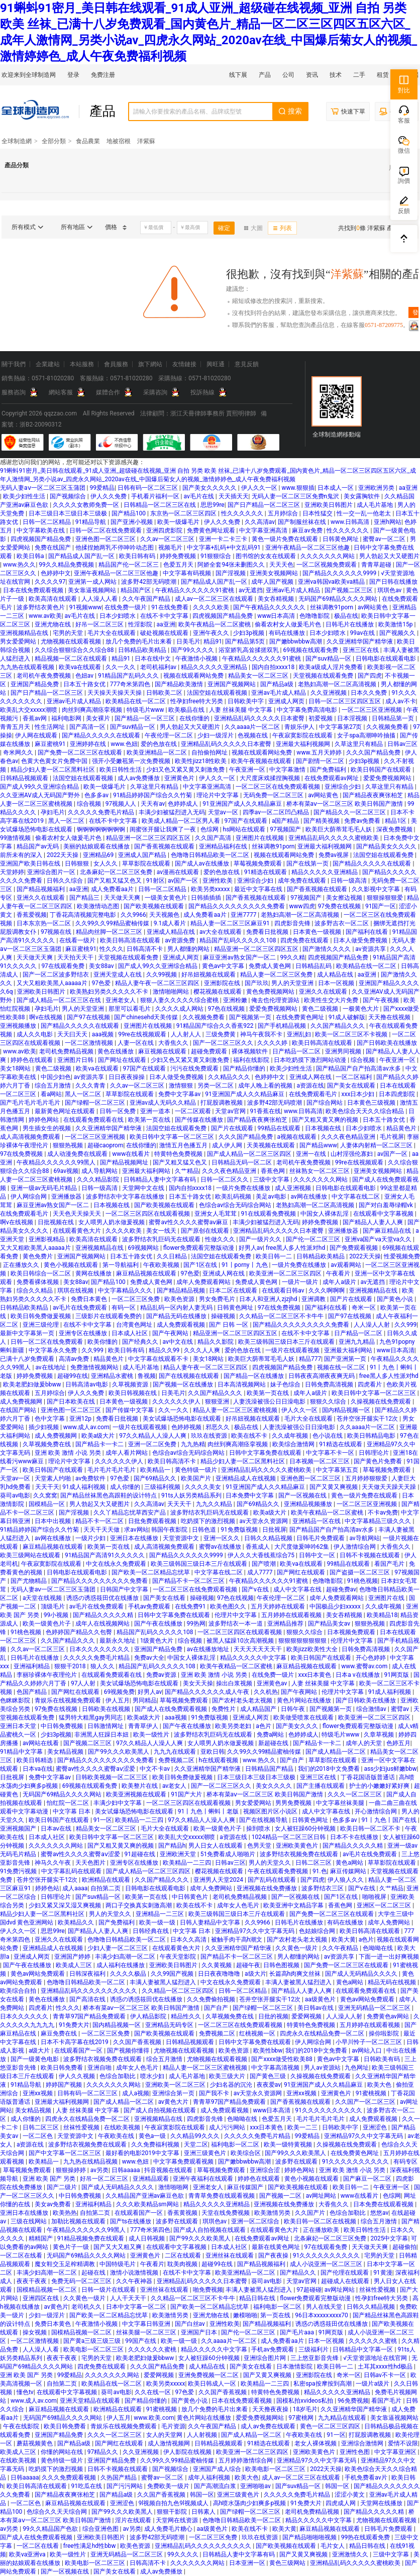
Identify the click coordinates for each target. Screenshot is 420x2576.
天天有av (153, 803)
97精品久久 (103, 2451)
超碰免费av (341, 1589)
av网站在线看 (41, 1743)
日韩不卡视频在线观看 (370, 1555)
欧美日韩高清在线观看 (131, 940)
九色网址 (357, 2067)
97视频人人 (122, 803)
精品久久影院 (216, 1341)
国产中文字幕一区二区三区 (65, 2153)
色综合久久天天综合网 (57, 2511)
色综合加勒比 (118, 2076)
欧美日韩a (31, 556)
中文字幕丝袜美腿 (341, 1802)
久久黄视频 (217, 1965)
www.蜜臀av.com (365, 1666)
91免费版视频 (240, 1529)
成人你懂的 (126, 1486)
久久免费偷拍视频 (212, 1999)
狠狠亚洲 (218, 1401)
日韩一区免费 (118, 1111)
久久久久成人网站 (180, 1008)
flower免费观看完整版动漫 (199, 1247)
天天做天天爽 (123, 897)
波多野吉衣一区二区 (342, 923)
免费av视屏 (334, 854)
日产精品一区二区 (297, 1051)
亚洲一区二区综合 (256, 2221)
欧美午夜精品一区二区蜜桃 (215, 624)
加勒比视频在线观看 (79, 2221)
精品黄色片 (402, 1128)
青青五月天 (16, 726)
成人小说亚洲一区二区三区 (327, 2264)
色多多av (97, 795)
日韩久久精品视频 (269, 1538)
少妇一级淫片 (216, 735)
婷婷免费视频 (178, 556)
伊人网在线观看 (37, 735)
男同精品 (145, 1700)
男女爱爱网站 (19, 641)
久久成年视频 (290, 1435)
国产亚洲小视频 (132, 521)
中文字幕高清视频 (276, 2067)
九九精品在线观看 (343, 2417)
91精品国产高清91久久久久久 (105, 1555)
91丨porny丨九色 (245, 1264)
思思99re (212, 504)
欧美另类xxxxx (211, 889)
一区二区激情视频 (90, 1042)
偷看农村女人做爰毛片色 (289, 624)
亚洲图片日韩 (76, 1059)
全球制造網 (17, 141)
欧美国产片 (197, 1478)
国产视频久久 (398, 632)
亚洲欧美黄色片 (298, 1845)
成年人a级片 (340, 1281)
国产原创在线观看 (206, 1230)
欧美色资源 (180, 1299)
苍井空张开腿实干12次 (368, 1418)
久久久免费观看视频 (69, 2477)
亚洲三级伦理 (41, 1324)
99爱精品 (102, 487)
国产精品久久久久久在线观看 (102, 735)
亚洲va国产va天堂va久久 (379, 1239)
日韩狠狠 (77, 863)
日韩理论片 (374, 1452)
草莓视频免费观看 (258, 863)
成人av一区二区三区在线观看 (215, 598)
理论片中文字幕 (218, 795)
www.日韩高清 (351, 521)
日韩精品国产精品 (270, 1768)
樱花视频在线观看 (218, 991)
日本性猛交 (318, 513)
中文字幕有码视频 (188, 573)
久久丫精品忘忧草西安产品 (130, 1512)
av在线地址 (51, 1367)
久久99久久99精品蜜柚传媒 (113, 923)
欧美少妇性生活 (25, 496)
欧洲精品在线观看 (107, 1879)
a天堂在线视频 (43, 1597)
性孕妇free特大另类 (197, 701)
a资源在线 (310, 1085)
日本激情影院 (295, 2366)
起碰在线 (94, 2272)
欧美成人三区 (74, 1965)
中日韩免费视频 (62, 1726)
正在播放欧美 (322, 2229)
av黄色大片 (174, 2101)
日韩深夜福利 (88, 1973)
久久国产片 (311, 2212)
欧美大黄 (344, 1939)
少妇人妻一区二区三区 (118, 1948)
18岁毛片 (305, 2409)
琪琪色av (390, 590)
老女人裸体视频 (316, 2443)
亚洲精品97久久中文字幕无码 (255, 1931)
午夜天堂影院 (178, 1956)
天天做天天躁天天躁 (389, 1486)
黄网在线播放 (94, 1273)
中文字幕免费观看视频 (184, 2161)
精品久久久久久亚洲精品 (215, 667)
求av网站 (136, 1529)
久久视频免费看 (388, 726)
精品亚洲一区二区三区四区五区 (149, 837)
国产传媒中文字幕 (130, 1410)
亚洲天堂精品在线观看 (91, 2400)
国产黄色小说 (395, 1299)
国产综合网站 (325, 1102)
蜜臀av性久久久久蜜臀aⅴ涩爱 (96, 1768)
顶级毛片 (53, 1606)
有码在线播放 (287, 632)
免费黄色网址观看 (212, 530)
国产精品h (172, 1845)
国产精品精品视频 (181, 1290)
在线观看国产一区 (79, 2050)
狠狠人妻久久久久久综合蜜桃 (180, 1000)
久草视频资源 (131, 1384)
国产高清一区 (88, 726)
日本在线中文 (153, 658)
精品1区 (396, 820)
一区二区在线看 (22, 2255)
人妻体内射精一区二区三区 (377, 1145)
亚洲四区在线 (41, 2298)
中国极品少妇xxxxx (335, 1606)
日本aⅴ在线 (57, 1828)
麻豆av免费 (308, 530)
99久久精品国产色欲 (51, 2528)
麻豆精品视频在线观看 (147, 1273)
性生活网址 (50, 726)
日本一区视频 (337, 983)
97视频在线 (57, 931)
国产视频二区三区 (349, 590)
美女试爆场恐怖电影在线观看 (183, 1418)
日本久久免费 (369, 692)
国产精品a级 (277, 684)
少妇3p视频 (249, 632)
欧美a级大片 (99, 1435)
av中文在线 (178, 1341)
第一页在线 (276, 2315)
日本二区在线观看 (234, 1290)
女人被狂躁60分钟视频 (306, 1828)
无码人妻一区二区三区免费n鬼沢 (296, 496)
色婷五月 (398, 1743)
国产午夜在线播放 (159, 1623)
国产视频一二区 (281, 2195)
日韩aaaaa (127, 2170)
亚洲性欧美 (218, 880)
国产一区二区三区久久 (224, 1042)
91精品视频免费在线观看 (91, 2238)
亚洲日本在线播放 (135, 1538)
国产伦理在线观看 (345, 2272)
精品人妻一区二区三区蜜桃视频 (236, 1410)
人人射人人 (186, 1034)
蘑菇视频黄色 (35, 2443)
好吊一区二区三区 (100, 624)
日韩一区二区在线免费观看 (106, 530)
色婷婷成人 (183, 803)
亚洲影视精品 (47, 1239)
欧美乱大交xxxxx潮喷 (29, 709)
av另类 (99, 2170)
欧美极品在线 (187, 709)
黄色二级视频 (321, 1008)
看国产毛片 (390, 1563)
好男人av (251, 1247)
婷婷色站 (47, 1888)
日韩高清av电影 (87, 1384)
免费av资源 (162, 1674)
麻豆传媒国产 (246, 2187)
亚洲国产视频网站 (232, 684)
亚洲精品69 (99, 854)
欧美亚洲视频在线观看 (137, 1794)
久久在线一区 (153, 2392)
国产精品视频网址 (125, 1162)
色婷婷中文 (56, 573)
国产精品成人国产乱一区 (82, 556)
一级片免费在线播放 (244, 1188)
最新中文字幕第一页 (28, 1333)
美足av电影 (271, 1196)
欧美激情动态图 (99, 906)
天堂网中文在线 (144, 1188)
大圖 (253, 228)
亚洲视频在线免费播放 (267, 1888)
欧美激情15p (396, 624)
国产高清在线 (88, 1999)
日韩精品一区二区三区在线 (160, 504)
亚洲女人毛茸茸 (216, 1213)
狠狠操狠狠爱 (385, 897)
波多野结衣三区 (323, 1888)
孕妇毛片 (53, 812)
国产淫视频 (231, 573)
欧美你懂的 (103, 1341)
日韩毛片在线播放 (350, 624)
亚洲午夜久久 (212, 632)
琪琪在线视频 (76, 1290)
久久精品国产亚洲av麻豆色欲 (145, 2195)
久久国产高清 (214, 837)
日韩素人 (204, 2511)
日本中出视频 (53, 1521)
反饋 (404, 205)
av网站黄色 (373, 607)
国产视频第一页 (251, 1017)
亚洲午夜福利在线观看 (204, 2178)
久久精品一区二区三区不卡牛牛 (282, 1316)
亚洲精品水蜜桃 (113, 1375)
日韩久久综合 (65, 880)
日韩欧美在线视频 (107, 1708)
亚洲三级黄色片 (206, 2153)
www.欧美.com (154, 2417)
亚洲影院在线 (223, 983)
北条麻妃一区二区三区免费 (117, 872)
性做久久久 (221, 1239)
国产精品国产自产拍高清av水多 (359, 1068)
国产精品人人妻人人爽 (373, 1222)
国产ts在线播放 (131, 2221)
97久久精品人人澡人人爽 (153, 1435)
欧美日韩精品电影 (372, 1435)
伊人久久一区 (260, 487)
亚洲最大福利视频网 (304, 743)
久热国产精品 (119, 2477)
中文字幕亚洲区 (396, 2451)
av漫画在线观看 (178, 872)
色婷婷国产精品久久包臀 (80, 1632)
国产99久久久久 (193, 650)
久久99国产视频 (173, 1973)
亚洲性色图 (355, 2451)
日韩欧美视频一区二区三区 (112, 1777)
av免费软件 (91, 1478)
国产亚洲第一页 (346, 1358)
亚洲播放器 (67, 1196)
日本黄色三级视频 (372, 1102)
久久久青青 (91, 1085)
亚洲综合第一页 (174, 2093)
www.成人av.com (86, 1427)
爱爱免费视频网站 (388, 778)
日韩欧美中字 (246, 701)
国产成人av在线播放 (203, 863)
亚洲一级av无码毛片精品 (44, 1188)
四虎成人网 (341, 2503)
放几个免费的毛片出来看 (139, 641)
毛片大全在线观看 (112, 632)
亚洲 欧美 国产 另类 (50, 2178)
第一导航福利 (121, 1264)
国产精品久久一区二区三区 (350, 812)
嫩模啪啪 (245, 2315)
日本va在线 (38, 1768)
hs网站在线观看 (245, 829)
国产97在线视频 (89, 1017)
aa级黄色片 (321, 1999)
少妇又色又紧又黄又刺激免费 (186, 769)
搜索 (290, 111)
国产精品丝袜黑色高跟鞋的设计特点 (109, 1495)
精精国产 (41, 2238)
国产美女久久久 (298, 1726)
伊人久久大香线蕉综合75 (262, 1555)
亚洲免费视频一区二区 (209, 2375)
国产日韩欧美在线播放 (387, 1042)
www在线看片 (131, 1153)
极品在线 (346, 615)
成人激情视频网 (169, 2443)
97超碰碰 (309, 2289)
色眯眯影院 (16, 1700)
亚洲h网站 (387, 521)
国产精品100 (129, 513)
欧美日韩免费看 (62, 2067)
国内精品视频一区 (347, 1410)
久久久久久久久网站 (328, 556)
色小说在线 (328, 1435)
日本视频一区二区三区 (320, 1461)
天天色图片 (91, 1862)
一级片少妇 (91, 1538)
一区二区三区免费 (136, 1299)
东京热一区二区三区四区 (184, 513)
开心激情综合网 (376, 1811)
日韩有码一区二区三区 (148, 487)
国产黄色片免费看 (378, 1461)
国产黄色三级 (268, 2076)
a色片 (264, 1726)
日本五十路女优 (85, 684)
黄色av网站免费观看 (38, 1973)
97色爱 (101, 983)
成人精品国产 (259, 1708)
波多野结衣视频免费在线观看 (300, 1854)
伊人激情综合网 (355, 1546)
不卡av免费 (383, 1512)
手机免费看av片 (366, 2477)
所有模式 (27, 227)
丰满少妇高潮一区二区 (126, 1956)
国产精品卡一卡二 (100, 1444)
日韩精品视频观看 (25, 778)
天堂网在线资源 (177, 2520)
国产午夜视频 (381, 1000)
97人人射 (84, 1683)
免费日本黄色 (90, 1299)
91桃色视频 (362, 1580)
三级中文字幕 (272, 1179)
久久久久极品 (129, 1973)
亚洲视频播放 (19, 1025)
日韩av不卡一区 (385, 2375)
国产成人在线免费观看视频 (171, 1708)
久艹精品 (187, 1170)
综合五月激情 (53, 1085)
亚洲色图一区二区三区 (106, 539)
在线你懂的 (195, 718)
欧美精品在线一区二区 (136, 701)
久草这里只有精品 (359, 743)
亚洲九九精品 (357, 1341)
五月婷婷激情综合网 (246, 2460)
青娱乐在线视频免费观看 (68, 1700)
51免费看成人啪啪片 (228, 1854)
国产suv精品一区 (329, 658)
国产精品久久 (299, 2272)
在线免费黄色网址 (301, 1017)
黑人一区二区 (67, 820)
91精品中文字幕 (22, 1751)
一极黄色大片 (361, 1008)
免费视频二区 (177, 1760)
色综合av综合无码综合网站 (236, 1205)
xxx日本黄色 (315, 1674)
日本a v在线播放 (358, 1674)
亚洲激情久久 (351, 2554)
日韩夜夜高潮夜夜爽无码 (322, 1375)
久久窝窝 (45, 1495)
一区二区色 (38, 2135)
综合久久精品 (35, 1290)
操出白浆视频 (235, 1683)
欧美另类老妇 (234, 1726)
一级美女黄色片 (166, 897)
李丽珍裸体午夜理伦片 (47, 1674)
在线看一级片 (78, 940)
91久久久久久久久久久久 (329, 2110)
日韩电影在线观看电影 (386, 658)
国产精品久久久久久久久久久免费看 (237, 906)
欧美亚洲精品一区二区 (157, 752)
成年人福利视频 (210, 2477)
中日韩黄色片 (190, 1896)
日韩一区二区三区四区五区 (345, 701)
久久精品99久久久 (195, 2135)
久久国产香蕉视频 (138, 2042)
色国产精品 (32, 1691)
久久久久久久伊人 (177, 1401)
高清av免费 (74, 1358)
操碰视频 (224, 1316)
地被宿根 (119, 141)
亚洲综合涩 (265, 2170)
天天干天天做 (102, 1529)
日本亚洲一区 (248, 2562)
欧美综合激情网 (294, 1444)
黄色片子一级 (71, 2246)
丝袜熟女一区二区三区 (320, 1170)
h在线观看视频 (219, 1760)
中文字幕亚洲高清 (264, 530)
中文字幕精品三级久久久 (378, 1521)
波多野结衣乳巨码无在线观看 (162, 1239)
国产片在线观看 (233, 1128)
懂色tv (25, 2392)
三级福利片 (314, 2349)
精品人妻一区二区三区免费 (277, 974)
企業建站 (48, 364)
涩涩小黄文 (350, 2494)
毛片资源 (173, 2426)
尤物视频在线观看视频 (71, 641)
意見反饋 (247, 364)
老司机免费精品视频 (67, 1051)
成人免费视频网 (22, 1401)
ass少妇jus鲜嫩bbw (390, 1768)
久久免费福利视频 (156, 2144)
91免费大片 (74, 2024)
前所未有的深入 (22, 854)
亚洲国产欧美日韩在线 (31, 863)
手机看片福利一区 (156, 496)
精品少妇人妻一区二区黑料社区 (53, 769)
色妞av (85, 675)
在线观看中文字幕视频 (384, 1213)
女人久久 (106, 863)
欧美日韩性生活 (121, 769)
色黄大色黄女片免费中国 (55, 761)
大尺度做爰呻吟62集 (302, 1546)
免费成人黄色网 (270, 966)
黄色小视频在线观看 (71, 1264)
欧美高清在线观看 (53, 598)
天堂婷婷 (12, 872)
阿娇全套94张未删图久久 (231, 564)
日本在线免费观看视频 (34, 590)
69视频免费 (119, 1691)
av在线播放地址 (209, 1649)
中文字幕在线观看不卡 (159, 1358)
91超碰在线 (141, 1854)
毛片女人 (333, 2545)
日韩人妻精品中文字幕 (211, 1922)
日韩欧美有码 (382, 2059)
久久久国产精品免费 (374, 752)
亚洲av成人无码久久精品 (163, 1102)
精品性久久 (186, 2016)
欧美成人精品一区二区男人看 (182, 820)
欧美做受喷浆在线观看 (304, 1717)
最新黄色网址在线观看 (65, 1111)
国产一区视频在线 (303, 1495)
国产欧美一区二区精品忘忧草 (151, 1572)
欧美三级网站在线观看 (31, 1555)
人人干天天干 (129, 2298)
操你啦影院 (384, 2033)
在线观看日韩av (283, 1290)
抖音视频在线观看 (169, 2170)
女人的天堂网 (165, 2434)
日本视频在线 (324, 1128)
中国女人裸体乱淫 (325, 1213)
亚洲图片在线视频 (260, 837)
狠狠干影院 (172, 2511)
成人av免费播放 (139, 778)
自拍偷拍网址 (210, 752)
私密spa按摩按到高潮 (323, 2383)
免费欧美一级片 (169, 2486)
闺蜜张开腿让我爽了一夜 (163, 829)
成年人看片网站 (127, 1452)
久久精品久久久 (230, 1077)
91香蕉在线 (265, 1111)
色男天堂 (260, 1845)
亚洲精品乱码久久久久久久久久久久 (90, 1990)
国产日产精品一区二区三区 (264, 504)
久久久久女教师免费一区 (87, 504)
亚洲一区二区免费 (153, 1444)
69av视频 (65, 1170)
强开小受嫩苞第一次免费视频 (132, 761)
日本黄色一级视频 (318, 931)
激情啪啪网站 (171, 991)
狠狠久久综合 (329, 1401)
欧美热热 (65, 2212)
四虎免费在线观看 (305, 940)
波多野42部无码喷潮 (149, 581)
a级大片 (255, 1973)
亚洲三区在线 (361, 650)
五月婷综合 (283, 513)
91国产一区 (380, 906)
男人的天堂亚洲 (293, 983)
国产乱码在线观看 (272, 1879)
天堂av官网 (231, 1111)
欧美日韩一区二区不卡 (371, 1828)
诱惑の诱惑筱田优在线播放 (103, 1597)
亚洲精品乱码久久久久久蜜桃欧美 (334, 837)
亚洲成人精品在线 (171, 931)
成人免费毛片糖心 (169, 2528)
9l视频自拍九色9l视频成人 (174, 2503)
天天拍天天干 (76, 957)
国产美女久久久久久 (210, 487)
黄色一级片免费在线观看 (286, 539)
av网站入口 (367, 2050)
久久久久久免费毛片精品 (102, 812)
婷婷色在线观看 (32, 1059)
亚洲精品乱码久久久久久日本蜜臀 (260, 718)
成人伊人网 (228, 1145)
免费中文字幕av (180, 1094)
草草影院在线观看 (147, 863)
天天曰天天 (73, 1034)
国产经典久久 (141, 1341)
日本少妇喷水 (118, 615)
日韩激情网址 (106, 1726)
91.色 (319, 1871)
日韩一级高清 (349, 880)
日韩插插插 (207, 897)
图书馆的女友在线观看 (266, 556)
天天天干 (180, 1504)
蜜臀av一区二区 (384, 539)
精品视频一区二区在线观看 (72, 658)
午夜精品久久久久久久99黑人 (57, 1162)
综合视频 (89, 803)
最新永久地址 (118, 1640)
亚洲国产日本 (200, 2332)
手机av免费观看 (150, 1606)
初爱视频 (321, 718)
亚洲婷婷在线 (89, 743)
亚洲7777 (244, 914)
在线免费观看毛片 (314, 1094)
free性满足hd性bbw (90, 2545)
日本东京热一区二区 (44, 923)
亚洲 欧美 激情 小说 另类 (68, 1452)
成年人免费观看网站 (204, 1281)
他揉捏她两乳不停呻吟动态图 (115, 547)
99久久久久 (183, 2554)
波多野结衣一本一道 (236, 1623)
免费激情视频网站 (95, 1367)
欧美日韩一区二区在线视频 (321, 2221)
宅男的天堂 (68, 632)
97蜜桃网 (301, 2417)
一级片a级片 (373, 2383)
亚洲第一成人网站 (93, 581)
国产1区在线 (201, 1264)
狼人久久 (103, 1666)
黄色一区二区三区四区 (331, 2426)
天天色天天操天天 (77, 1213)
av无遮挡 (251, 590)
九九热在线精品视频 (91, 2161)
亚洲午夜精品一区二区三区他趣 (308, 547)
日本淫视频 (353, 718)
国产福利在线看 (367, 931)
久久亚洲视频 (329, 692)
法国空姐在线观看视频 (218, 692)
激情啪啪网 (174, 2187)
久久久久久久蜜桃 (373, 2340)
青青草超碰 (377, 564)
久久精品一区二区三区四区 (179, 1990)
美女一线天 (162, 1230)
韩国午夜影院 (170, 1529)
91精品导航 (91, 521)
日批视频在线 (56, 1222)
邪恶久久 (218, 1427)
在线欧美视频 (123, 2127)
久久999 (405, 1324)
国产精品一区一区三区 (145, 718)
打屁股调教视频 (222, 1102)
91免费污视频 (19, 1871)
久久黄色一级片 (297, 1948)
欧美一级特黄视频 (288, 2144)
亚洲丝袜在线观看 (230, 2255)
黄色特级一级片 (197, 1469)
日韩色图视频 (282, 1965)
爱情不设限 (403, 2443)
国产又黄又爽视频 (334, 1486)
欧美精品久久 (76, 1922)
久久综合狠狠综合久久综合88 (75, 650)
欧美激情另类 (273, 2212)
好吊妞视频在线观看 (209, 974)
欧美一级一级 (158, 1922)
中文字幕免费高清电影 (308, 709)
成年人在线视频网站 (103, 1623)
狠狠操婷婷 (71, 2170)
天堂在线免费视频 (226, 2212)
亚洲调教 (314, 1299)
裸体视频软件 (250, 1051)
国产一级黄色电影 (35, 2059)
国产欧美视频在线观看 (154, 906)
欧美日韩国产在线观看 (381, 769)
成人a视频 (136, 2093)
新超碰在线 (274, 1743)
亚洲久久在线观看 (41, 897)
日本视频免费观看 (352, 1632)
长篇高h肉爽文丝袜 (296, 1973)
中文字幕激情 (288, 769)
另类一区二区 (216, 1085)
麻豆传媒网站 (349, 1871)
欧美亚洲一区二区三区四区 (286, 1273)
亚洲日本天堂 (19, 1726)
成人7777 (260, 1572)
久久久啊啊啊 (327, 1290)
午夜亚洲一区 (248, 769)
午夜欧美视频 (162, 1264)
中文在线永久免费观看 (117, 1563)
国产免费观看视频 (354, 1247)
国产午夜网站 (171, 1333)
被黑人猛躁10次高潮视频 (240, 1640)
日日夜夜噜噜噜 (220, 1973)
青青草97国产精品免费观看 (90, 2016)
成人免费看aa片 (113, 889)
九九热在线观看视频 (28, 667)
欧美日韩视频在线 (133, 1393)
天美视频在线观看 (271, 1145)
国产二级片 (62, 2187)
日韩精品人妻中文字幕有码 (160, 1179)
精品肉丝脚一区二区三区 (110, 931)
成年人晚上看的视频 (266, 1085)
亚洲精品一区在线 (317, 1521)
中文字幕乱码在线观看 (72, 1871)
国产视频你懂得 (129, 2050)
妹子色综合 (286, 1384)
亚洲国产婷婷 (73, 1956)
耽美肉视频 (183, 2264)
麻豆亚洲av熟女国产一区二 (240, 957)
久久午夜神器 (135, 2281)
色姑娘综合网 (318, 1931)
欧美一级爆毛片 (179, 521)
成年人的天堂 (364, 1743)
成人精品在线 (336, 974)
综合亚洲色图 (101, 2528)
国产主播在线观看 (321, 1785)
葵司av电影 (15, 1495)
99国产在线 (141, 2340)
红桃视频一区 (258, 2033)
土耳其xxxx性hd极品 (386, 2366)
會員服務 (116, 364)
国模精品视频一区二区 (47, 2289)
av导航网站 (364, 1538)
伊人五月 (118, 1700)
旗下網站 (150, 364)
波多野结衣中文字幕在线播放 (126, 1196)
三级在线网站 (29, 2221)
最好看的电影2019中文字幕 (143, 2153)
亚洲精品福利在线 (224, 846)
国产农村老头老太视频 (243, 1700)
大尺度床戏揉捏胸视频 (270, 778)
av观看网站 (346, 1264)
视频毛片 (171, 547)
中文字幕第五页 (338, 1469)
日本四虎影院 (397, 1094)
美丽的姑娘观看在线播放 (97, 846)
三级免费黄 (221, 1034)
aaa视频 (104, 1034)
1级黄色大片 (157, 1640)
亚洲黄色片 (180, 778)
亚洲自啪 (100, 2067)
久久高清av (260, 521)
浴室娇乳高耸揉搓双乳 (249, 650)
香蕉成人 (258, 1546)
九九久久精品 (215, 1504)
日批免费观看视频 (153, 1521)
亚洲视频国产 (19, 1828)
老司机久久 (87, 2306)
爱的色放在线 (159, 743)
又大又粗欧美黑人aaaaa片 (53, 983)
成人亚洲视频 (293, 1188)
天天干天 (47, 1486)
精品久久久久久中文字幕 (254, 1657)
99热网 (196, 1623)
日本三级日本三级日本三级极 (69, 513)
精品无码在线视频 (392, 1982)
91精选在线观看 (266, 872)
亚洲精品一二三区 (160, 1913)
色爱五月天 (179, 564)
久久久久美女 (204, 1486)
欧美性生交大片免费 (332, 1000)
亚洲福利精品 (32, 1666)
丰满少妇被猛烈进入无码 (172, 812)
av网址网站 (322, 2195)
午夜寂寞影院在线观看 (303, 735)
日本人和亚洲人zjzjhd (268, 1299)
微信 (404, 145)
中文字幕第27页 (341, 726)
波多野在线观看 (297, 2161)
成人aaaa (74, 1888)
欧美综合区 (246, 2153)
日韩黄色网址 (341, 539)
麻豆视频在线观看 (163, 1051)
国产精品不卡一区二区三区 (189, 1580)
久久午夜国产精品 (147, 598)
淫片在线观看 (134, 2520)
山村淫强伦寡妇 (352, 1153)
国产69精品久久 (156, 1478)
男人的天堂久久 (270, 1862)
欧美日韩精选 (35, 1760)
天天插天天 (234, 496)
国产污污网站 (125, 2486)
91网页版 (397, 1674)
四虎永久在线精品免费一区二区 (323, 2033)
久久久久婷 (273, 1042)
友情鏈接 (184, 364)
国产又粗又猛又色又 (115, 880)
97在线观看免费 (63, 966)
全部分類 (54, 141)
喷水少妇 (153, 2076)
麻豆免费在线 (59, 2033)
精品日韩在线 (258, 2298)
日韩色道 (205, 1529)
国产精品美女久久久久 (387, 846)
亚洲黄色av (272, 1683)
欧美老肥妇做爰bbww (33, 1384)
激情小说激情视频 (135, 2272)
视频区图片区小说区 (271, 1811)
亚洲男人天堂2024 (219, 1879)
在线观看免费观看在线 (94, 1119)
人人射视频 (203, 2434)
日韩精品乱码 (314, 966)
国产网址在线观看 (123, 1059)
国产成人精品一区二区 (336, 1751)
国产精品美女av (330, 1623)
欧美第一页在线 (150, 1119)
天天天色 (281, 564)
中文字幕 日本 (72, 1811)
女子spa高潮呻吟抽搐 (366, 735)
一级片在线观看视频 (293, 1350)
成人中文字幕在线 (298, 1589)
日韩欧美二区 (165, 692)
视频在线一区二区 (342, 1367)
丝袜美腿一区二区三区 (147, 2332)
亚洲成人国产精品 (143, 854)
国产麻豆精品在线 (387, 1230)
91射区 (155, 880)
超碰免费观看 (210, 1051)
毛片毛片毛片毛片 (112, 1469)
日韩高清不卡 (145, 948)
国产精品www (318, 1145)
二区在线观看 (183, 2255)
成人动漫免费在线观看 (78, 1153)
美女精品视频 (66, 1751)
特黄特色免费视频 (179, 1153)
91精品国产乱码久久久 (129, 675)
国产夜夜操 (274, 2255)
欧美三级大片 (228, 2076)
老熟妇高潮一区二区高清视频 (338, 684)
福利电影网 (67, 718)
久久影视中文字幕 (376, 889)
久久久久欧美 (212, 607)
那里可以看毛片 (130, 1008)
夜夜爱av (269, 2084)
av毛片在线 (199, 496)
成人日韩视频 (147, 2238)
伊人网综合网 (29, 1196)
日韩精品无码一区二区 (242, 1162)
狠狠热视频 (68, 1145)
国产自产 (292, 1760)
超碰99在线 (72, 1375)
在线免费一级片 (126, 607)
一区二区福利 (354, 1077)
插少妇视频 (44, 1427)
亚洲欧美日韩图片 (329, 504)
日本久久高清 (189, 1939)
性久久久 (111, 948)
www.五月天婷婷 (319, 752)
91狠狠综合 (216, 556)
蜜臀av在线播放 (221, 1546)
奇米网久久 (19, 752)
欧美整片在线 (140, 1785)
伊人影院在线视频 (188, 2451)
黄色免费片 (38, 1256)
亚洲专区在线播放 (84, 1333)
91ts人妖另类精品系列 (192, 1495)
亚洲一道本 (156, 1111)
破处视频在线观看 (165, 632)
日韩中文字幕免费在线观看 (266, 1452)
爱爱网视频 (307, 2016)
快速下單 (348, 112)
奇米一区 (364, 1307)
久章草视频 (379, 1734)
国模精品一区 (47, 1504)
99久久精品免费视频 (67, 564)
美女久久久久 (274, 1785)
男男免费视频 (294, 1802)
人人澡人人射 (372, 1324)
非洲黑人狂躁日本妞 (102, 1734)
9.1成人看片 (171, 923)
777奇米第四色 (131, 684)
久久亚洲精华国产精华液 (360, 641)
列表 (282, 228)
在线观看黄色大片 (77, 1230)
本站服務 (82, 364)
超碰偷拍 (404, 2246)
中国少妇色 (56, 1077)
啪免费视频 (208, 2289)
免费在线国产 (53, 547)
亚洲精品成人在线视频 (246, 1478)
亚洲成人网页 (287, 701)
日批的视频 (273, 2016)
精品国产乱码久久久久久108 (238, 940)
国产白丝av (190, 2323)
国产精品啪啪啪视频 (310, 2537)
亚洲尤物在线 (53, 624)
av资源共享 (371, 948)
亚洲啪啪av (256, 2486)
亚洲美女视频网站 (274, 573)
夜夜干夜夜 (32, 2281)
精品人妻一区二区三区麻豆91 (230, 923)
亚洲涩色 (375, 2127)
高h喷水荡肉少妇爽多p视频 (250, 2503)
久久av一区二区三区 (168, 539)
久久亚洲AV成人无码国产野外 (40, 795)
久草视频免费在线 (47, 1444)
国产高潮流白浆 (216, 2486)
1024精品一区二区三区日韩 (289, 1837)
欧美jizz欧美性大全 (312, 1649)
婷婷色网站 (44, 1119)
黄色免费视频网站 (271, 991)
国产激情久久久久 (327, 948)
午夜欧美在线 (117, 2135)
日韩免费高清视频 (330, 1384)
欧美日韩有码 (138, 556)
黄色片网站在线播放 (305, 1700)
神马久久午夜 (53, 1862)
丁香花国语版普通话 (368, 1777)
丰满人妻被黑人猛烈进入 (163, 1982)
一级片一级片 (301, 1281)
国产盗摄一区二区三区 (360, 1572)
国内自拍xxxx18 (274, 667)
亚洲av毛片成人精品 (294, 590)
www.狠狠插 (298, 487)
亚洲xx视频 (38, 2093)
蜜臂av (400, 1708)
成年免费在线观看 (303, 880)
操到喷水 (259, 1828)
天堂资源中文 (181, 1538)
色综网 (210, 829)
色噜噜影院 (315, 615)
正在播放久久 (22, 1264)
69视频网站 (144, 1247)
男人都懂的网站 (189, 948)
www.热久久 (19, 564)
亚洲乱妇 (299, 1034)
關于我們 (14, 364)
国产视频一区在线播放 (184, 1384)
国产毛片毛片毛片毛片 (31, 1102)
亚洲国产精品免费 (35, 684)
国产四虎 (370, 675)
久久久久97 (50, 581)
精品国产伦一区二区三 (129, 564)
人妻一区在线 (136, 1042)
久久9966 (133, 914)
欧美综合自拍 (19, 1990)
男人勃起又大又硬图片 (389, 556)
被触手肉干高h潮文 (237, 1939)
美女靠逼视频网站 (93, 590)
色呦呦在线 (378, 1948)
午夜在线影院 (22, 2426)
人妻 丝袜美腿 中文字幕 (241, 709)
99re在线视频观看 (143, 1034)
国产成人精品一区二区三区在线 (59, 1000)
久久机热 (266, 1691)
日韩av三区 (402, 743)
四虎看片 (370, 1384)
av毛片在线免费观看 (81, 1307)
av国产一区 (183, 880)
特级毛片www (146, 709)
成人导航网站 (100, 1170)
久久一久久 (121, 667)
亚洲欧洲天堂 (178, 1854)
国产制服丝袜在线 (303, 521)
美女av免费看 (53, 2204)
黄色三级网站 (288, 2562)
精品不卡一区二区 (100, 1521)
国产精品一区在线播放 (254, 1375)
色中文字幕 (50, 1418)
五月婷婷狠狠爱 (367, 1478)
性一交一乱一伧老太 (364, 513)
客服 (404, 114)
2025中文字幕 (389, 2238)
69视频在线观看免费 (311, 650)
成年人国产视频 (273, 581)
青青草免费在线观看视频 (222, 2195)
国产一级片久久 (261, 1239)
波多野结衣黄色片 (41, 607)
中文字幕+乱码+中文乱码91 (224, 547)
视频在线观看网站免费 (194, 675)
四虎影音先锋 (293, 923)
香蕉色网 (273, 1170)
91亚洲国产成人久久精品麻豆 (242, 803)
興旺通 (215, 364)
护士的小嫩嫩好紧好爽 (380, 1785)
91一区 (103, 1819)
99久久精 (292, 957)
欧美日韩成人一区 (213, 2383)
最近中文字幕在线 (259, 889)
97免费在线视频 (340, 906)
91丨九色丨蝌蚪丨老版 (209, 1811)
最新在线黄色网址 (276, 2246)
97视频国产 (286, 829)
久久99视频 (162, 974)
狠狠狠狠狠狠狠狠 (303, 1640)
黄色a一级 (153, 2135)
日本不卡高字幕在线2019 (75, 2042)
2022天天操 (63, 854)
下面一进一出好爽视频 (389, 1956)
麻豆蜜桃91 (51, 743)
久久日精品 (172, 1256)
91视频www (85, 607)
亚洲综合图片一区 (52, 872)
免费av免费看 (363, 820)
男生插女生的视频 (47, 1128)
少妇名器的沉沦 (232, 2084)
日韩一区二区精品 (47, 521)
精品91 (213, 641)
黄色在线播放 (116, 1051)
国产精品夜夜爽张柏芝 (373, 795)
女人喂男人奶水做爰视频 (112, 1222)
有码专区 (405, 2161)
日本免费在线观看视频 (384, 2204)
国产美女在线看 (165, 1597)
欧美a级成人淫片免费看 (331, 667)
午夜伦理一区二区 (169, 735)
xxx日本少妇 (359, 1094)
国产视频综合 (68, 496)
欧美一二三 (303, 2127)
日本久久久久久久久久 (100, 1649)
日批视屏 (274, 1529)
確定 (224, 228)
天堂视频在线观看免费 (324, 675)
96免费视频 (353, 2400)
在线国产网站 (19, 1410)
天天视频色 (165, 914)
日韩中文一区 (318, 1555)
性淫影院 (141, 624)
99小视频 (57, 1615)
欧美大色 (380, 2084)
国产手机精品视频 (282, 1025)
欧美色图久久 (229, 1606)
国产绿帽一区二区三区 (96, 1102)
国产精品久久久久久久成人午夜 (208, 1691)
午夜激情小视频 (197, 658)
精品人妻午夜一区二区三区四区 (158, 983)
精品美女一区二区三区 (259, 675)
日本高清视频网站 (242, 1384)
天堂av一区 (224, 812)
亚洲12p (81, 1418)
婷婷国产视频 (64, 2084)
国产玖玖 (257, 983)
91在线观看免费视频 (269, 1213)
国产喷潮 (264, 1563)
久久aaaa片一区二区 (253, 726)
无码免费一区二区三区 (274, 795)
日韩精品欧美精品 (143, 650)
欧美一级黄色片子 (47, 1623)
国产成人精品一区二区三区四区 (250, 1153)
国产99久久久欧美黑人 (119, 1751)
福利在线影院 (252, 1059)
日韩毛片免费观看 (321, 1538)
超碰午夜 (248, 1965)
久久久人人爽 (203, 1350)
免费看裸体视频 (38, 1281)
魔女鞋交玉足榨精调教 (65, 2264)
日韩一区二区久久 (225, 1179)
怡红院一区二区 (68, 1802)
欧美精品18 (382, 1615)
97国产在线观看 (247, 820)
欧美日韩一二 (274, 1256)
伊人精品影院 (149, 2016)
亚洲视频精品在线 (25, 632)
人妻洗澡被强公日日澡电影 (270, 1401)
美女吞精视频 (276, 598)
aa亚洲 (408, 487)
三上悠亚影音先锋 (315, 2358)
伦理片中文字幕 (236, 1615)
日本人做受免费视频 (361, 940)
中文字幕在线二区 (356, 1196)
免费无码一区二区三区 (82, 2281)
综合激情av (372, 1708)
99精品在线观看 (279, 1128)
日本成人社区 (130, 1333)
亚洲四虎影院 (165, 530)
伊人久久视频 (77, 2076)
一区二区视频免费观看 (327, 564)
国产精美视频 (322, 820)
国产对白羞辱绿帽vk (386, 1205)
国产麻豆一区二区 (368, 2178)
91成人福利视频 (84, 1486)
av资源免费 (180, 940)
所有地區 (76, 227)
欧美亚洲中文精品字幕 (294, 1905)
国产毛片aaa (298, 2332)
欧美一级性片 (152, 1734)
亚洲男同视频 (344, 1051)
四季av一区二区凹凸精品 (276, 812)
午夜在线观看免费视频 (278, 1871)
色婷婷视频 (187, 1427)
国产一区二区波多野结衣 (56, 974)
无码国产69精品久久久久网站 (338, 598)
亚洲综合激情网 (363, 2443)
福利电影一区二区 (236, 2144)
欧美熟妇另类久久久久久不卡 (110, 991)
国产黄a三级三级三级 (93, 2340)
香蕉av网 (35, 718)
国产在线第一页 (308, 863)
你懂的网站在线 (62, 2451)
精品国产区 (136, 590)
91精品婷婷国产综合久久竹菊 (153, 795)
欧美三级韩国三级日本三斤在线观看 (287, 1341)
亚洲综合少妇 (343, 786)
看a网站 (51, 1094)
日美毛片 (188, 641)
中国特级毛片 (118, 2264)
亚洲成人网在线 (311, 1077)
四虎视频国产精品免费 (41, 539)
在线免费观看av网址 (332, 778)
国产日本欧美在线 (71, 1401)
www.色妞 (124, 743)
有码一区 (124, 1307)
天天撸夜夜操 (271, 2409)
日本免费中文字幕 (250, 1495)
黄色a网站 (350, 1862)
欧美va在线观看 (80, 667)
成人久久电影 (35, 1034)
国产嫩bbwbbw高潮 (296, 641)
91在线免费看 (170, 607)
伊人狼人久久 (346, 1879)
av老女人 (175, 1785)
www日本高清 (276, 615)
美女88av (102, 966)
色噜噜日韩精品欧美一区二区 (211, 854)
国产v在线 (256, 1589)
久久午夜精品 (341, 1948)
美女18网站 (16, 1068)
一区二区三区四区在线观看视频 (148, 1213)
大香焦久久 (174, 1042)
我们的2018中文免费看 (329, 1768)
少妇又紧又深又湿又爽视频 (65, 1905)
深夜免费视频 (395, 829)
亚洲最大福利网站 (147, 1170)
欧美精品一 (156, 1469)
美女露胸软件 (362, 496)
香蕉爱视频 (32, 914)
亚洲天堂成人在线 (118, 974)
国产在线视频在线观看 (190, 1375)
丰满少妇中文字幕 (118, 1802)
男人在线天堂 (325, 2306)
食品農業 (88, 141)
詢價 (404, 175)
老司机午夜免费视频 (44, 675)
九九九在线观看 (175, 1751)
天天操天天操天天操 (115, 692)
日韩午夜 (293, 1708)
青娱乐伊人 (300, 726)
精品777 (310, 1358)
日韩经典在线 (151, 1931)
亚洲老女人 (121, 1000)
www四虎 (302, 906)
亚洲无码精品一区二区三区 (375, 2007)
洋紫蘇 (146, 141)
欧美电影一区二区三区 (94, 2349)
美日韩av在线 (316, 2007)
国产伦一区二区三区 (314, 1239)
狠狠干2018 (70, 1666)
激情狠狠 (181, 1085)
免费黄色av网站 (388, 2016)
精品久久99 (165, 1350)
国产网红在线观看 (302, 1572)
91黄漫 (382, 2272)
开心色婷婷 (371, 1657)
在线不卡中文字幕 (165, 615)
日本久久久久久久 (25, 2016)
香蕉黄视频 (183, 2212)
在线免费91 (191, 1606)
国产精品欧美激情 (179, 684)
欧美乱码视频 (234, 1196)
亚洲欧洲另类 (377, 487)
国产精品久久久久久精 (104, 1615)
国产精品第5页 (245, 641)
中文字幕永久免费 (53, 1350)
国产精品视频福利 (41, 889)
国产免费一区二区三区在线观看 (81, 752)
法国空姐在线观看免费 (384, 854)
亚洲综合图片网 (265, 2358)
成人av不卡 (400, 701)
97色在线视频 (226, 1008)
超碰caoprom (105, 1145)
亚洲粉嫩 (236, 1000)
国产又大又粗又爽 (118, 2246)
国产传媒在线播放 (200, 1119)
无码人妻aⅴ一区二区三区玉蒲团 (43, 487)
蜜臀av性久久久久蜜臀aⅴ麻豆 (189, 1222)
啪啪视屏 (375, 1896)
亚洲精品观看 (151, 2178)
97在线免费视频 (22, 1153)
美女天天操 (198, 1683)
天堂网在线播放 (382, 2503)
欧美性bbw (268, 2050)
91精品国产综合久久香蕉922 (215, 1025)
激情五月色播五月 (184, 1145)
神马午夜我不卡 (262, 1034)
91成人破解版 (347, 1017)
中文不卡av (155, 1768)
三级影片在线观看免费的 (109, 1316)
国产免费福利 (329, 769)
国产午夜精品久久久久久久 (270, 607)
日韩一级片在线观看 (109, 2289)
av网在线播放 (309, 1196)
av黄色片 (56, 2306)
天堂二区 (196, 2144)
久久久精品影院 (99, 1179)
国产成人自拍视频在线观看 (160, 2110)
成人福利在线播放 (121, 1965)
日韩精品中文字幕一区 (363, 2349)
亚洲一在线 (312, 1153)
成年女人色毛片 (239, 1905)
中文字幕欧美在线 (41, 530)
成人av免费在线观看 (268, 2426)
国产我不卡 (215, 2093)
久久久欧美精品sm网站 (148, 2204)
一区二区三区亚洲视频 (372, 709)
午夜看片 (339, 1273)
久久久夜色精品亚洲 (349, 1136)
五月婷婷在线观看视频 (292, 1615)
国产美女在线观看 (352, 1085)
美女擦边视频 (345, 897)
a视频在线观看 (298, 1136)
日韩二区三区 (314, 1862)
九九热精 (193, 1444)
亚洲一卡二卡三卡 (224, 539)
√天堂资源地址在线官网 (375, 2358)
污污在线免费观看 (195, 1068)
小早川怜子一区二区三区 (369, 2042)
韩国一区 (338, 2486)
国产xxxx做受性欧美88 (282, 2059)
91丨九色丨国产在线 (389, 1819)
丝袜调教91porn (332, 607)
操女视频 (35, 2332)
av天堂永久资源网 (264, 1521)
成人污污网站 (228, 2127)
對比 (404, 84)
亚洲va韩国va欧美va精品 (332, 581)
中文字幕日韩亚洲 (147, 2323)
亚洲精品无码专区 (170, 2024)
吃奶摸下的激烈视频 (209, 1521)
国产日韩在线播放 (393, 581)
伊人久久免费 (109, 496)
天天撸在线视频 (390, 1017)
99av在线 (363, 632)
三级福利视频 (163, 1486)
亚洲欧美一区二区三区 (176, 2084)
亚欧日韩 (212, 1751)
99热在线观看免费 (366, 2537)
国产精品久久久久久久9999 (340, 573)
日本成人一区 (336, 487)
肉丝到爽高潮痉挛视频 (93, 709)
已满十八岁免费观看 (28, 1358)
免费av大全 (149, 1657)
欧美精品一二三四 (140, 1819)
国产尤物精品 (29, 1580)
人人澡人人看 (100, 598)
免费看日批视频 (268, 931)
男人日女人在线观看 (216, 1845)
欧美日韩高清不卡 (172, 1461)
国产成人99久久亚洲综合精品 (40, 786)
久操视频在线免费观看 (381, 1401)
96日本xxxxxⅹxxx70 (322, 2315)
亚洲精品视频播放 (309, 1504)
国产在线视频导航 (264, 1819)
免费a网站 (271, 1734)
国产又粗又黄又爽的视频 (326, 1119)
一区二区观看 (194, 1111)
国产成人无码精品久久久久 (362, 1973)
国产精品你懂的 (245, 1068)
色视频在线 (253, 735)
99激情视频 (16, 837)
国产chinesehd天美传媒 (146, 1017)
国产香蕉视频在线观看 (165, 846)
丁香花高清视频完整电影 (84, 914)
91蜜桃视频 (372, 2093)
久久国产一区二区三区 (366, 2101)
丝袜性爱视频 (82, 2127)
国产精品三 (85, 897)
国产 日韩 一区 (229, 1324)
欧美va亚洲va (28, 2554)
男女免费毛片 (218, 1299)
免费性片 (224, 1708)
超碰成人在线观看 (346, 2281)
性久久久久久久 (243, 513)
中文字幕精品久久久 (126, 1290)
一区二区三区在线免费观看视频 (279, 786)
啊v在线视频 (46, 1017)
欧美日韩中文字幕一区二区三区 (173, 1136)
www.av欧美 (45, 615)
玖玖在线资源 (210, 1435)
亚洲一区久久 (222, 1538)
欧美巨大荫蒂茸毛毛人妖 (339, 829)
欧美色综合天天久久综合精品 (365, 1111)
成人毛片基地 (375, 504)
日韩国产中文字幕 (125, 1589)
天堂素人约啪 (53, 1478)
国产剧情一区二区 (321, 761)
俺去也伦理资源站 (276, 1000)
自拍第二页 (106, 1888)
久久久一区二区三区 (355, 1794)
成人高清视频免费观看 (31, 1136)
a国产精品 (286, 820)
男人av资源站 (323, 2067)
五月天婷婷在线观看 (278, 1606)
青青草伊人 (144, 1726)
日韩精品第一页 (393, 718)
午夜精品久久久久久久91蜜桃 (195, 590)
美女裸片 (99, 718)
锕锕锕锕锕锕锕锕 (102, 829)
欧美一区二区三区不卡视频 (352, 1034)
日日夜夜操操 (127, 1077)
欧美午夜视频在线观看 (262, 761)
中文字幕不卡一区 (331, 1452)
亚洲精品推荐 (286, 1623)
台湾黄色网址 (135, 1324)
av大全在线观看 (221, 931)
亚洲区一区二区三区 (384, 1905)
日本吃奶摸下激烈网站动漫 (311, 1059)
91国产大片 (187, 1794)
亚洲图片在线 (387, 1597)
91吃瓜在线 (87, 2486)
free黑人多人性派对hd (296, 1247)
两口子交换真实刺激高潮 (139, 1905)
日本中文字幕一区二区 (137, 2306)
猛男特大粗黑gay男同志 (91, 1717)
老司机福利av (159, 667)
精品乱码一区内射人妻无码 (177, 1307)
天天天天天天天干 (258, 1649)
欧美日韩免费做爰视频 (41, 1316)
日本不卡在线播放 (355, 1837)
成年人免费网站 (212, 1888)
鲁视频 (147, 1375)
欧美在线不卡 (250, 1435)
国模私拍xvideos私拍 (305, 2400)
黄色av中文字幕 (224, 966)
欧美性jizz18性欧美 (201, 761)
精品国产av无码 (38, 846)
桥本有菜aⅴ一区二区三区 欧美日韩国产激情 (345, 803)
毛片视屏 (392, 1136)
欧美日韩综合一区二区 (41, 1273)
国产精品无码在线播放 (177, 1316)
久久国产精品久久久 (338, 1025)
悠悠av (379, 2212)
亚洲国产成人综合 (218, 2469)
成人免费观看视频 (181, 1324)
